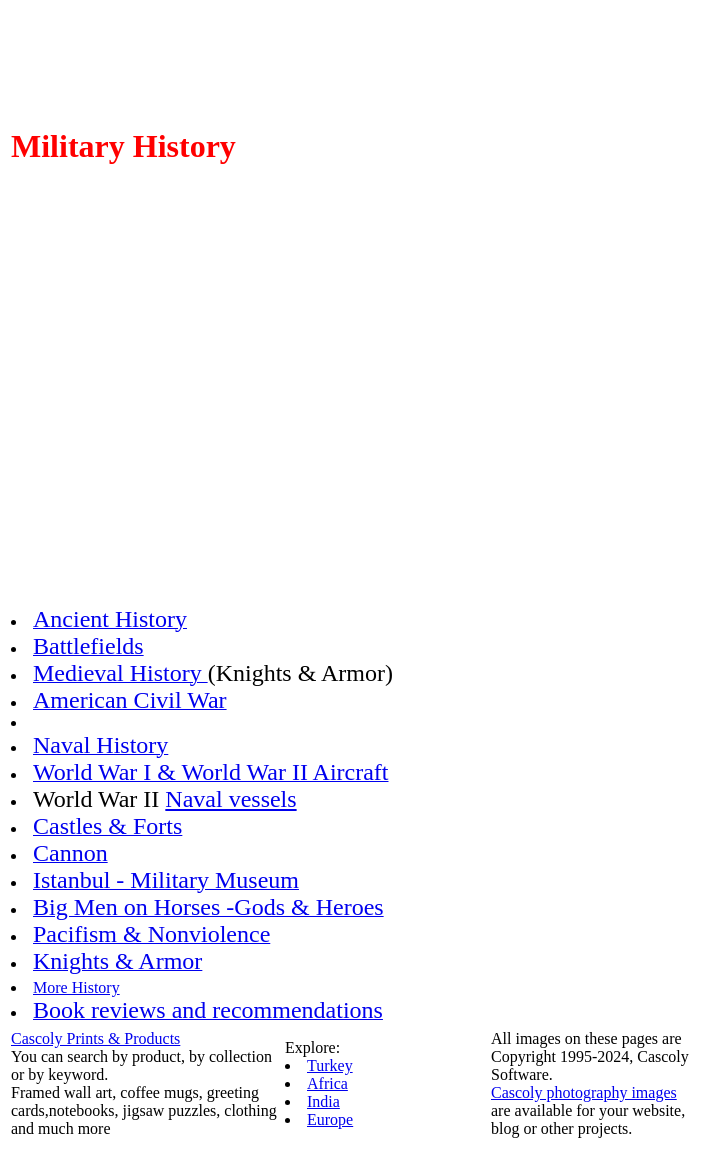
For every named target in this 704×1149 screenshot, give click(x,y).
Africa (327, 1083)
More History (76, 987)
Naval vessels (230, 799)
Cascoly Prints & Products (95, 1038)
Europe (330, 1119)
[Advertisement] (352, 426)
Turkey (330, 1065)
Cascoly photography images (584, 1092)
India (323, 1101)
